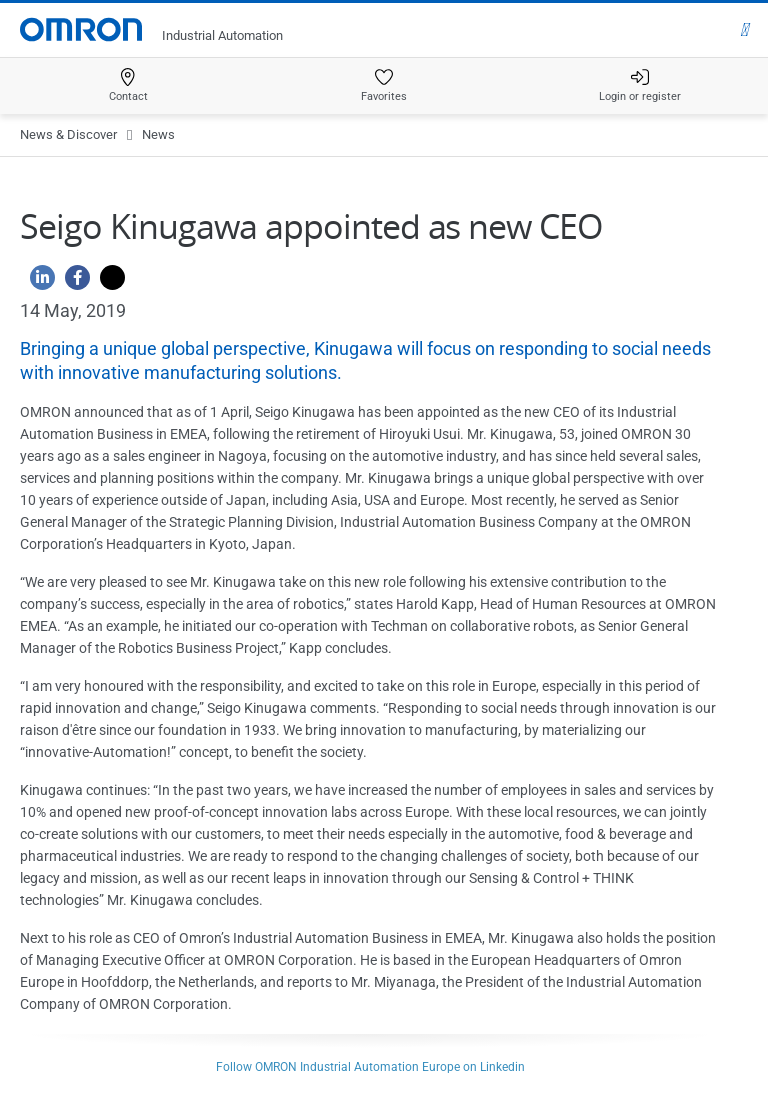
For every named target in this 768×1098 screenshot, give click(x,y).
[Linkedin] (37, 282)
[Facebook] (72, 282)
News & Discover (68, 134)
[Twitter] (107, 282)
